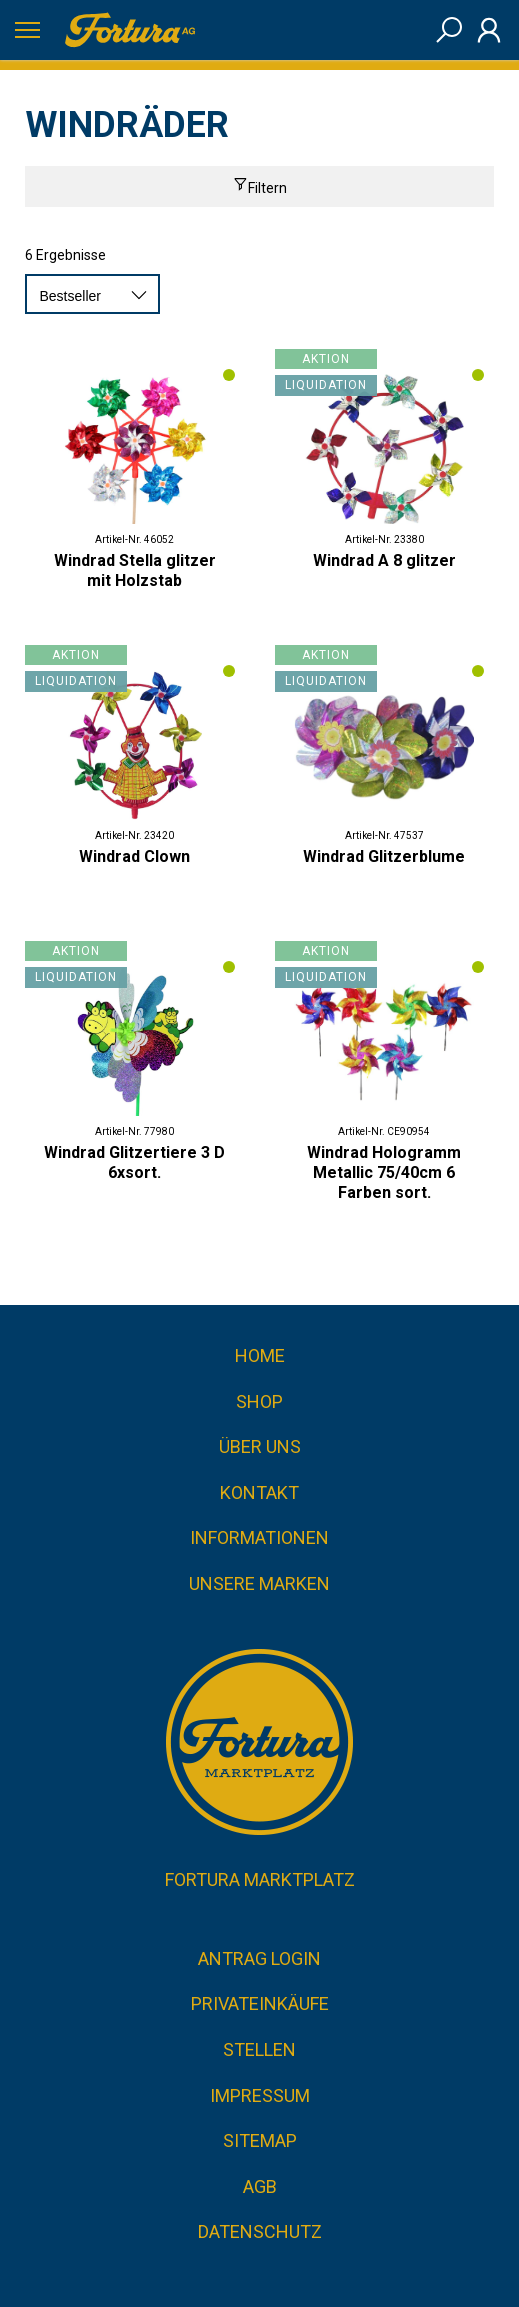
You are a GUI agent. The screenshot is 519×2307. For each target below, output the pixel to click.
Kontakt (259, 1492)
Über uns (260, 1446)
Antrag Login (259, 1958)
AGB (260, 2186)
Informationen (259, 1537)
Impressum (260, 2095)
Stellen (259, 2049)
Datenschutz (260, 2231)
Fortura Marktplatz (260, 1879)
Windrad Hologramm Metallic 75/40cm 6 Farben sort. (384, 1172)
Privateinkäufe (260, 2003)
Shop (259, 1401)
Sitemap (260, 2140)
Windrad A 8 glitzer (384, 560)
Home (260, 1355)
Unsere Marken (259, 1583)
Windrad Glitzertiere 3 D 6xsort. (134, 1162)
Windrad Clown (134, 856)
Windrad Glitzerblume (384, 856)
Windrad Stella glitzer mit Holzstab (135, 570)
